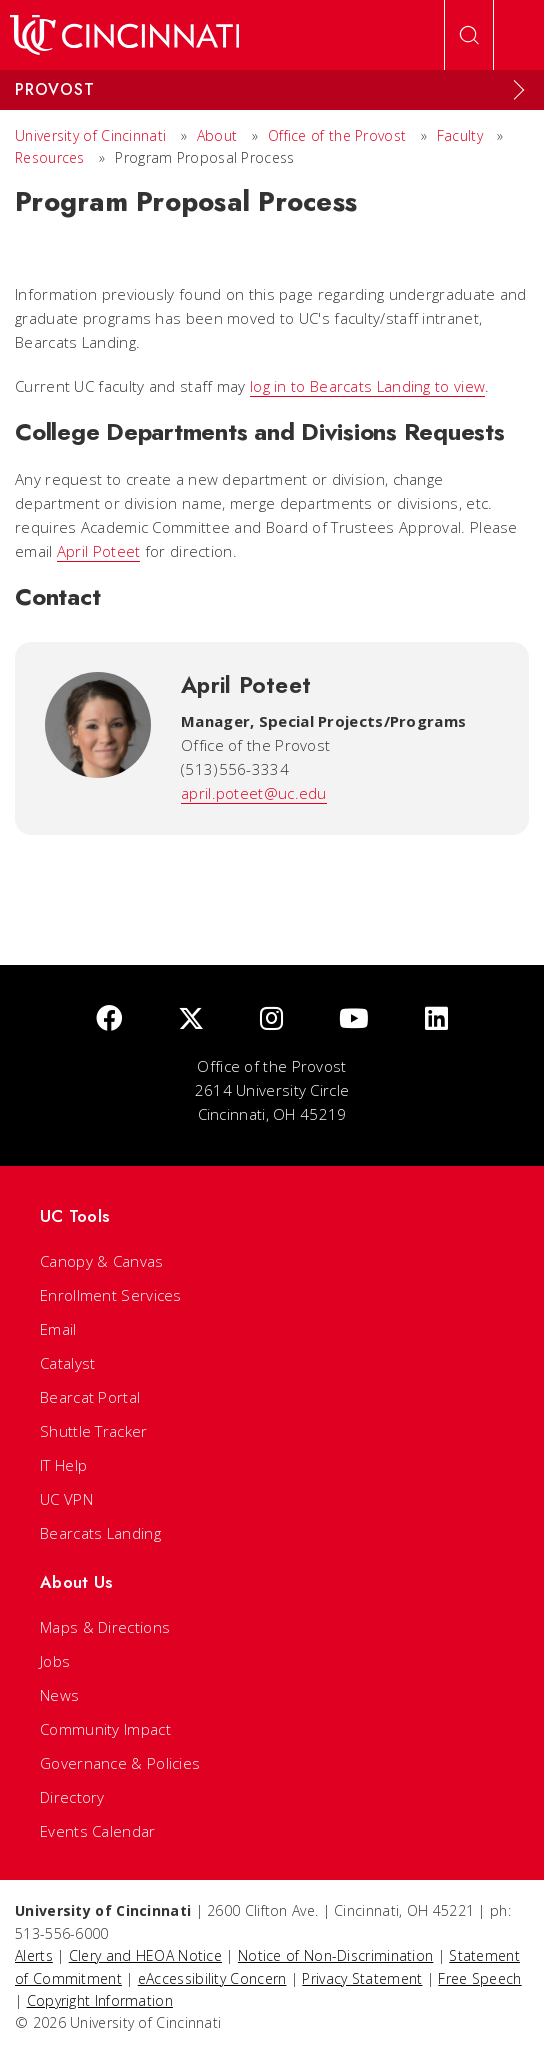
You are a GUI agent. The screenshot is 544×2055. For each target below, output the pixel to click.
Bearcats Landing (100, 1533)
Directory (72, 1797)
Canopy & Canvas (102, 1261)
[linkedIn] (436, 1019)
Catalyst (67, 1363)
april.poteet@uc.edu (254, 793)
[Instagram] (271, 1019)
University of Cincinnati (90, 135)
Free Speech (479, 1978)
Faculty (460, 135)
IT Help (63, 1465)
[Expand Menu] (519, 90)
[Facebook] (109, 1019)
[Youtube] (354, 1019)
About (217, 135)
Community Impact (105, 1729)
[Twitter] (191, 1019)
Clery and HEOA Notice (145, 1955)
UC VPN (66, 1499)
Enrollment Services (111, 1295)
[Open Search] (469, 35)
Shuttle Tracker (94, 1431)
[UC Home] (124, 35)
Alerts (34, 1955)
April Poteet (99, 551)
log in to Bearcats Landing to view (367, 386)
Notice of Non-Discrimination (335, 1955)
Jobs (55, 1661)
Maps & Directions (105, 1627)
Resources (50, 157)
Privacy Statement (362, 1978)
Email (58, 1329)
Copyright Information (100, 2000)
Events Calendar (98, 1831)
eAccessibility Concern (212, 1978)
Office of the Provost (337, 135)
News (59, 1695)
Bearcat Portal (90, 1397)
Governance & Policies (120, 1763)
